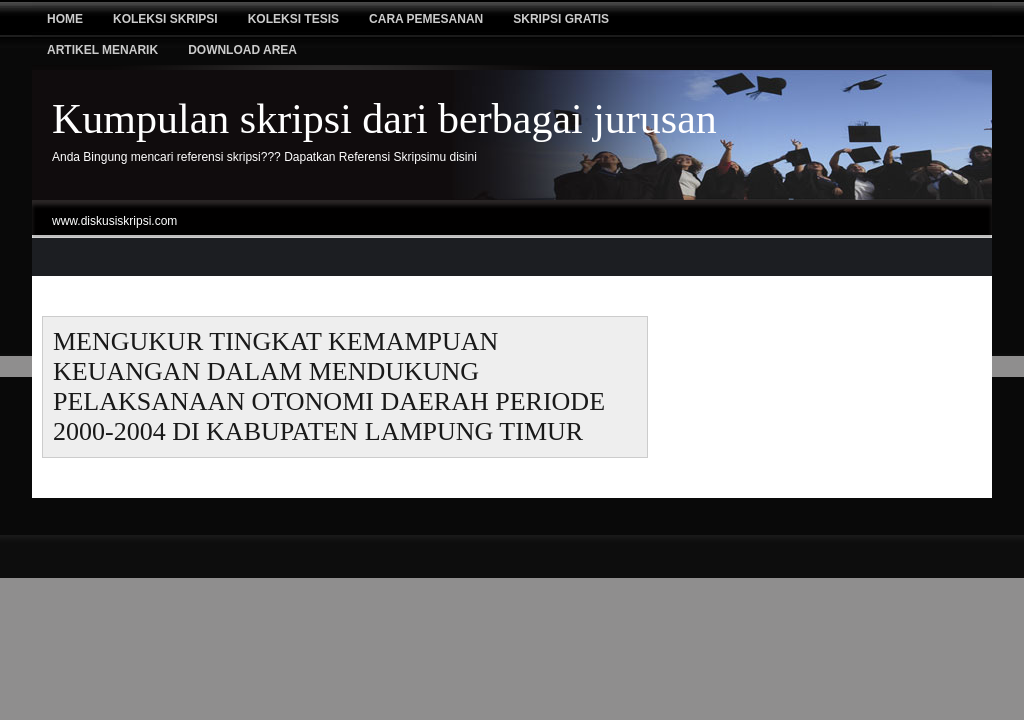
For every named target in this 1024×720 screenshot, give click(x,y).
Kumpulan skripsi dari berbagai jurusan (384, 119)
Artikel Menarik (102, 50)
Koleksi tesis (293, 19)
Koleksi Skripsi (165, 19)
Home (65, 19)
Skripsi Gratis (561, 19)
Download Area (242, 50)
